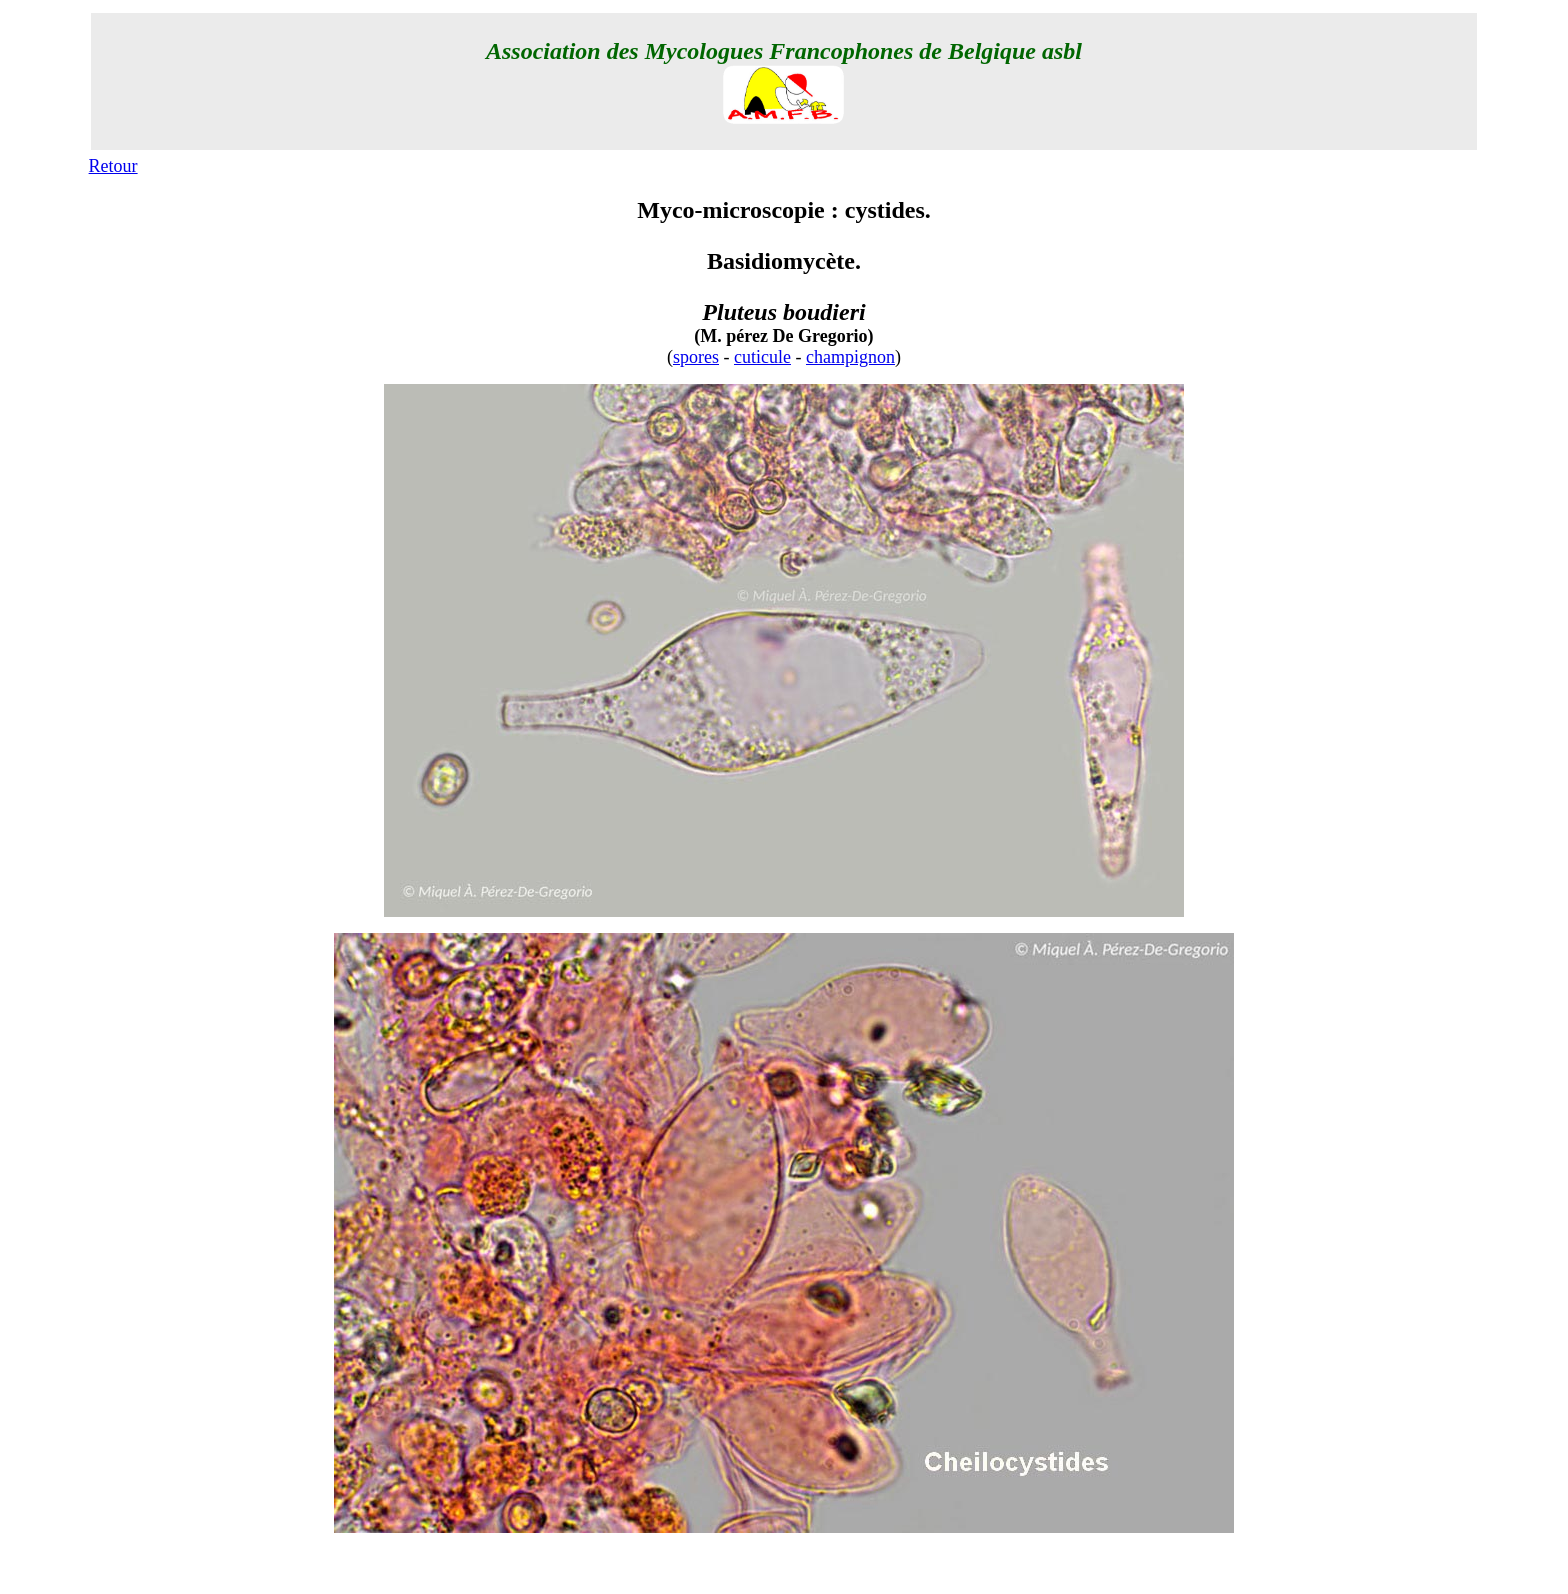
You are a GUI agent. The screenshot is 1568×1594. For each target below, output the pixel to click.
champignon (850, 357)
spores (696, 357)
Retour (113, 166)
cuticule (762, 357)
